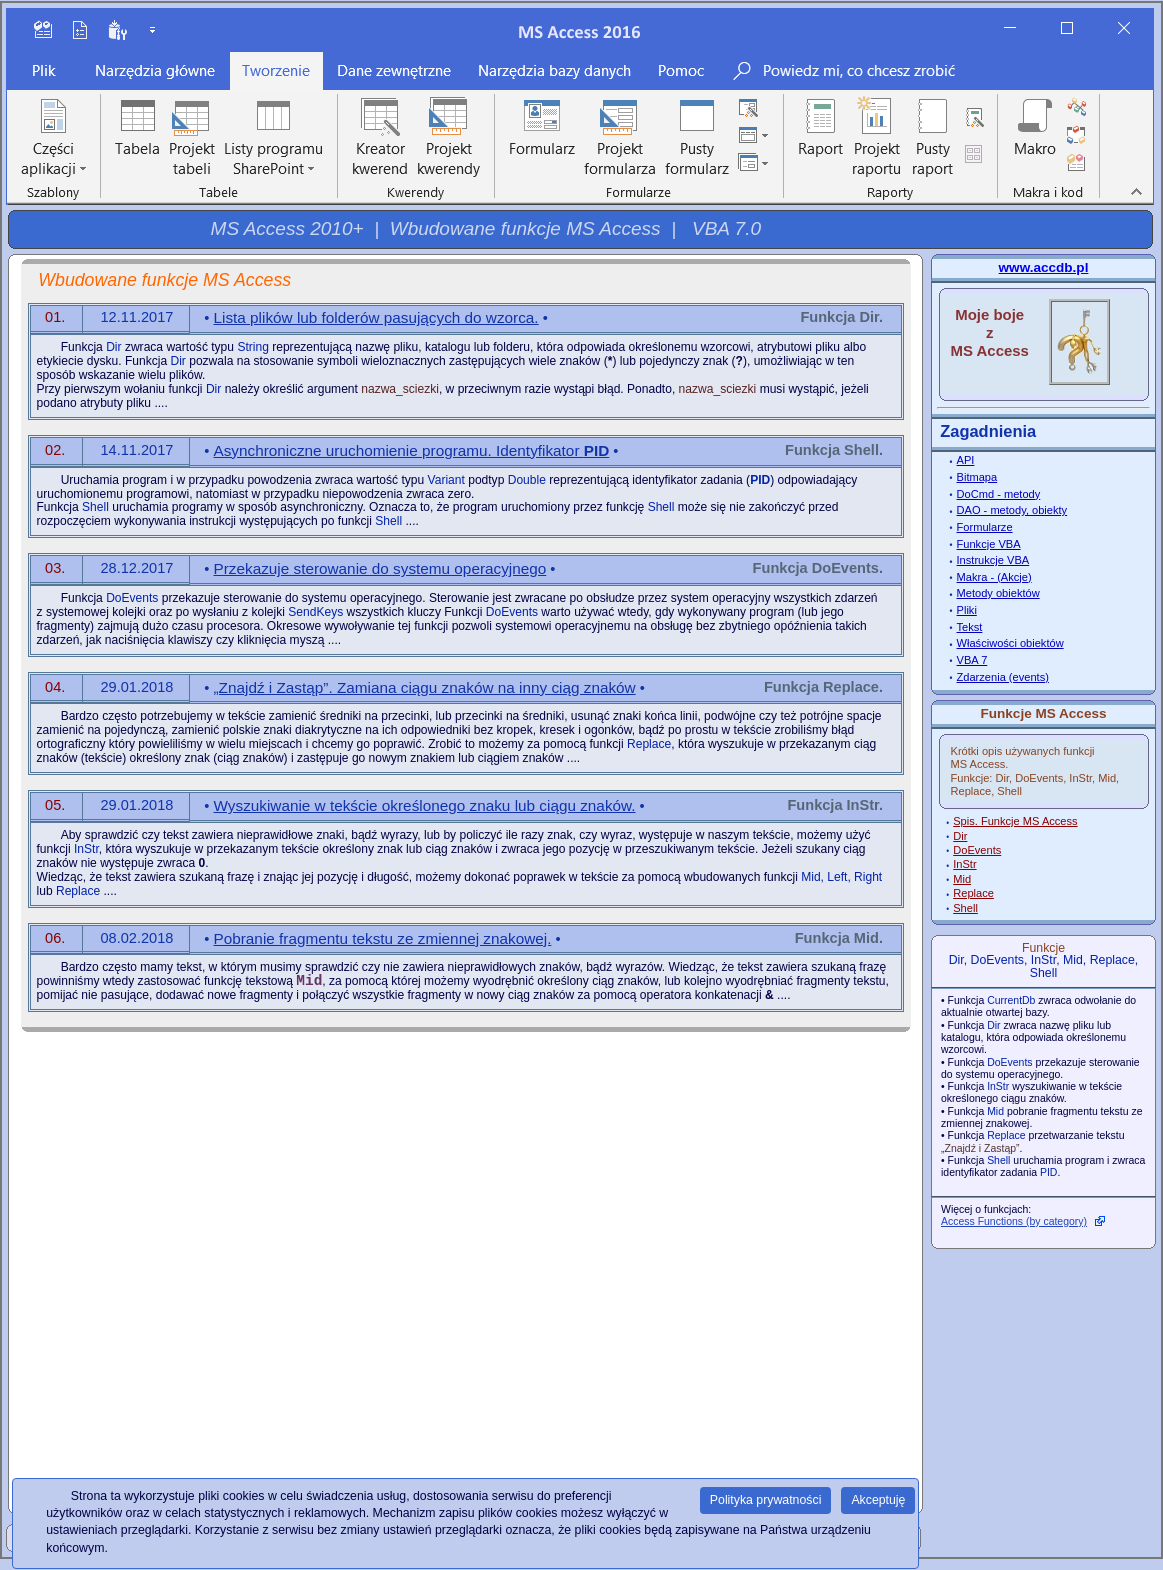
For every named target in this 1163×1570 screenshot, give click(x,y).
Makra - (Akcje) (994, 577)
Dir (960, 836)
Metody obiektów (998, 593)
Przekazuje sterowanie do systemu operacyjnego (380, 568)
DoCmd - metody (999, 494)
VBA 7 (972, 660)
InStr (964, 864)
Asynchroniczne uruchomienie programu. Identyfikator (412, 450)
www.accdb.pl (1044, 267)
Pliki (967, 610)
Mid (962, 879)
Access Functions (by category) (1014, 1221)
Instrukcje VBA (993, 560)
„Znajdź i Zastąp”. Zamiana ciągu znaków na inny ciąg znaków (425, 687)
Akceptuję (878, 1500)
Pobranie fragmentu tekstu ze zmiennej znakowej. (383, 938)
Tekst (970, 627)
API (966, 460)
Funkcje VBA (989, 544)
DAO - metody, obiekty (1012, 510)
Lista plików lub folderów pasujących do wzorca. (376, 317)
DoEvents (977, 850)
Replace (973, 893)
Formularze (985, 527)
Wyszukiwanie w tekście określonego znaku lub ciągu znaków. (425, 805)
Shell (965, 908)
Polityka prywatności (766, 1500)
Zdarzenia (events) (1003, 677)
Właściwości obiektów (1010, 643)
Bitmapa (977, 477)
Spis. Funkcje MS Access (1015, 821)
